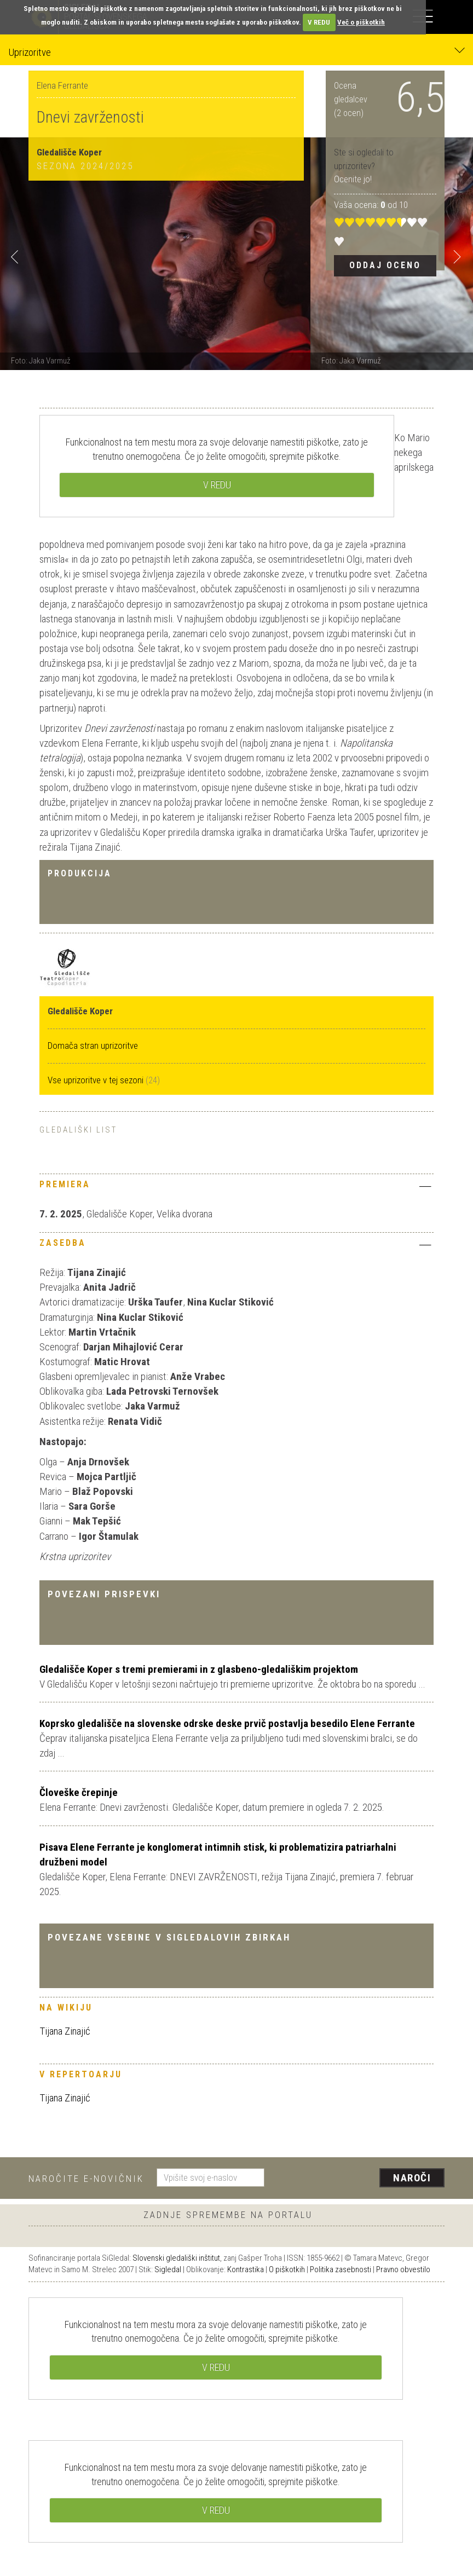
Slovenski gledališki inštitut (176, 2258)
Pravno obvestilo (403, 2269)
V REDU (319, 22)
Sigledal (167, 2269)
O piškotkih (287, 2269)
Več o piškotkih (361, 22)
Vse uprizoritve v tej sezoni (97, 1080)
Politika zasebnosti (340, 2269)
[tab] (236, 1187)
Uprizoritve (236, 52)
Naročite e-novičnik (86, 2178)
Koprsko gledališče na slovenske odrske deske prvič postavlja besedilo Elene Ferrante (227, 1723)
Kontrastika (245, 2269)
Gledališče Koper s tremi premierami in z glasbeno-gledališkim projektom (198, 1669)
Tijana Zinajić (64, 2031)
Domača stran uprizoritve (93, 1045)
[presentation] (358, 2178)
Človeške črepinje (78, 1792)
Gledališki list (78, 1130)
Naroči (412, 2177)
